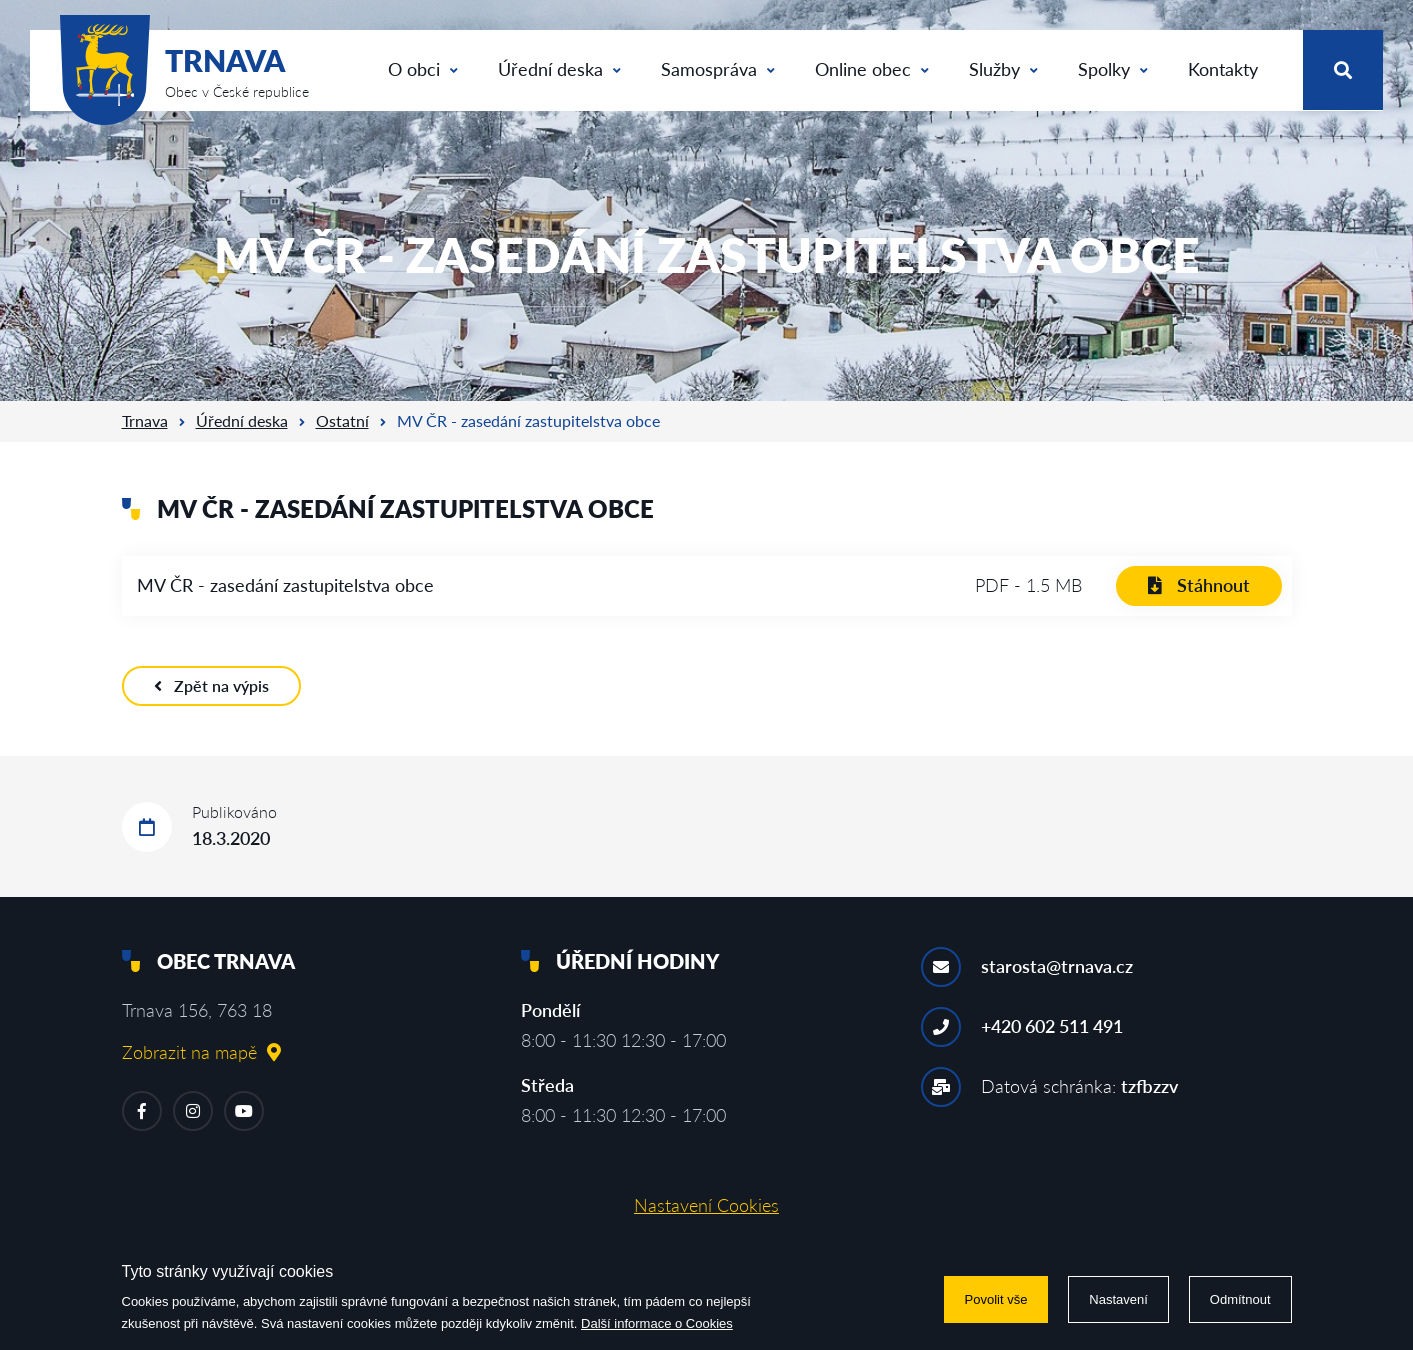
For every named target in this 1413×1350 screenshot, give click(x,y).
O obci (423, 69)
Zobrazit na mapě (201, 1052)
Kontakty (1223, 69)
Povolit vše (996, 1299)
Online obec (872, 69)
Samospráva (718, 69)
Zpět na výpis (211, 685)
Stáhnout (1199, 585)
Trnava (145, 420)
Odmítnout (1240, 1299)
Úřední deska (559, 69)
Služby (1003, 69)
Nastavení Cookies (706, 1205)
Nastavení (1118, 1299)
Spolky (1113, 69)
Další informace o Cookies (657, 1323)
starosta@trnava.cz (1057, 966)
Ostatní (342, 420)
